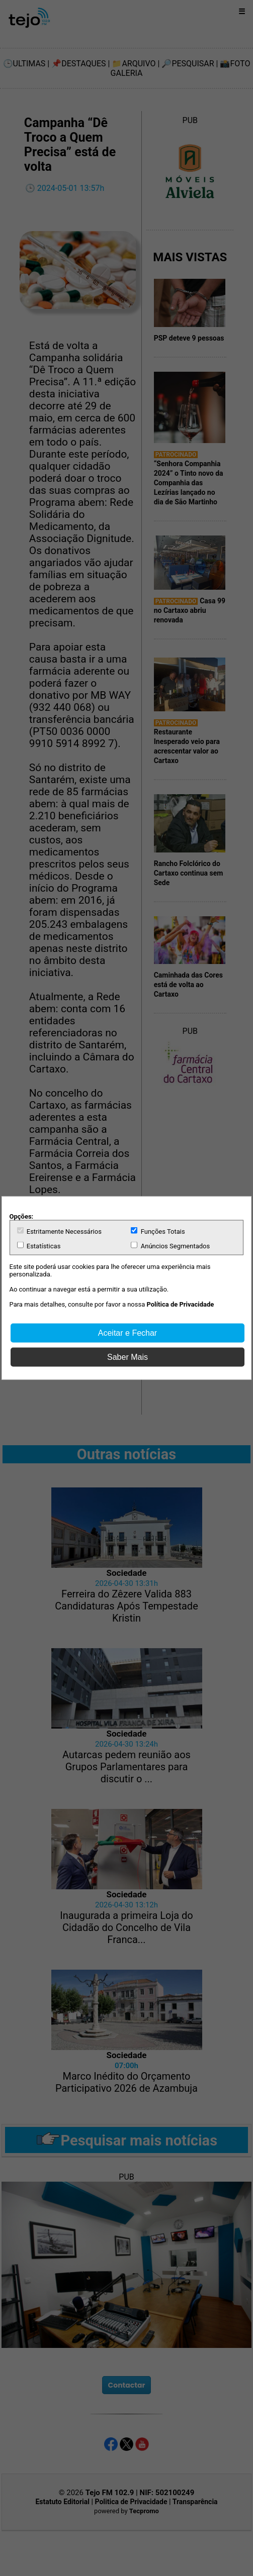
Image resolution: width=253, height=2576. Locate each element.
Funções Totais (158, 1231)
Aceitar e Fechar (127, 1333)
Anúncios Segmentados (170, 1246)
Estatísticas (39, 1246)
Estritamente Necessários (59, 1231)
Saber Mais (127, 1357)
